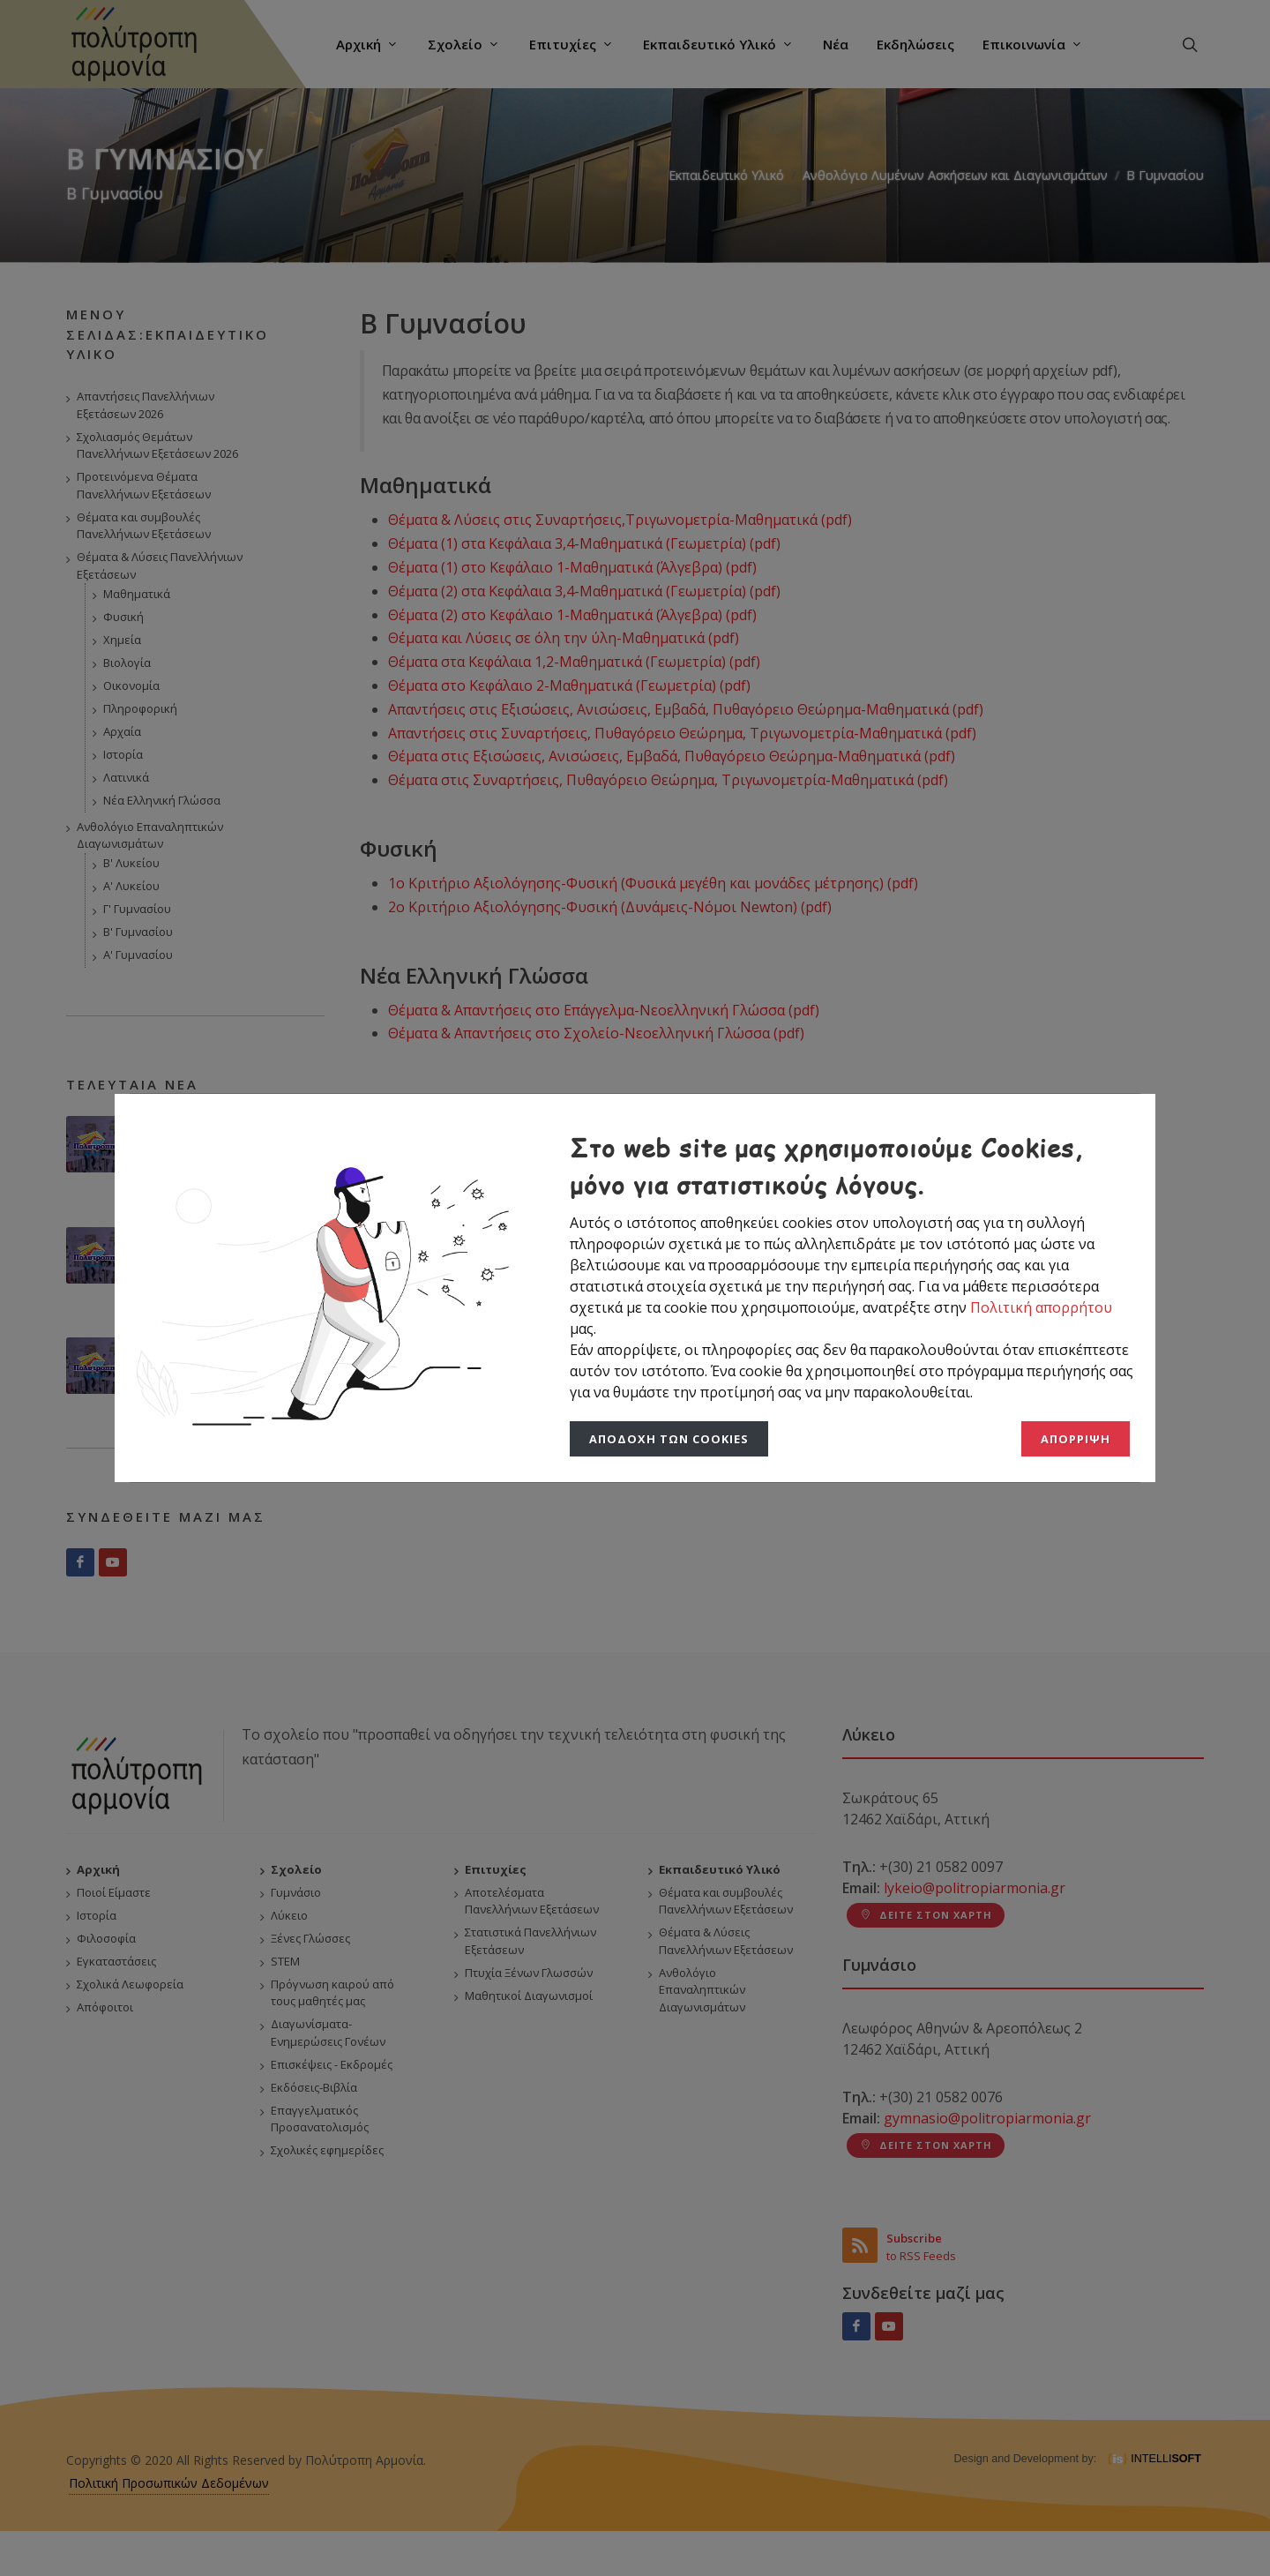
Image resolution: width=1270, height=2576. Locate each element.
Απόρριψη (1075, 1439)
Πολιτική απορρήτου (1041, 1307)
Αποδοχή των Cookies (669, 1439)
